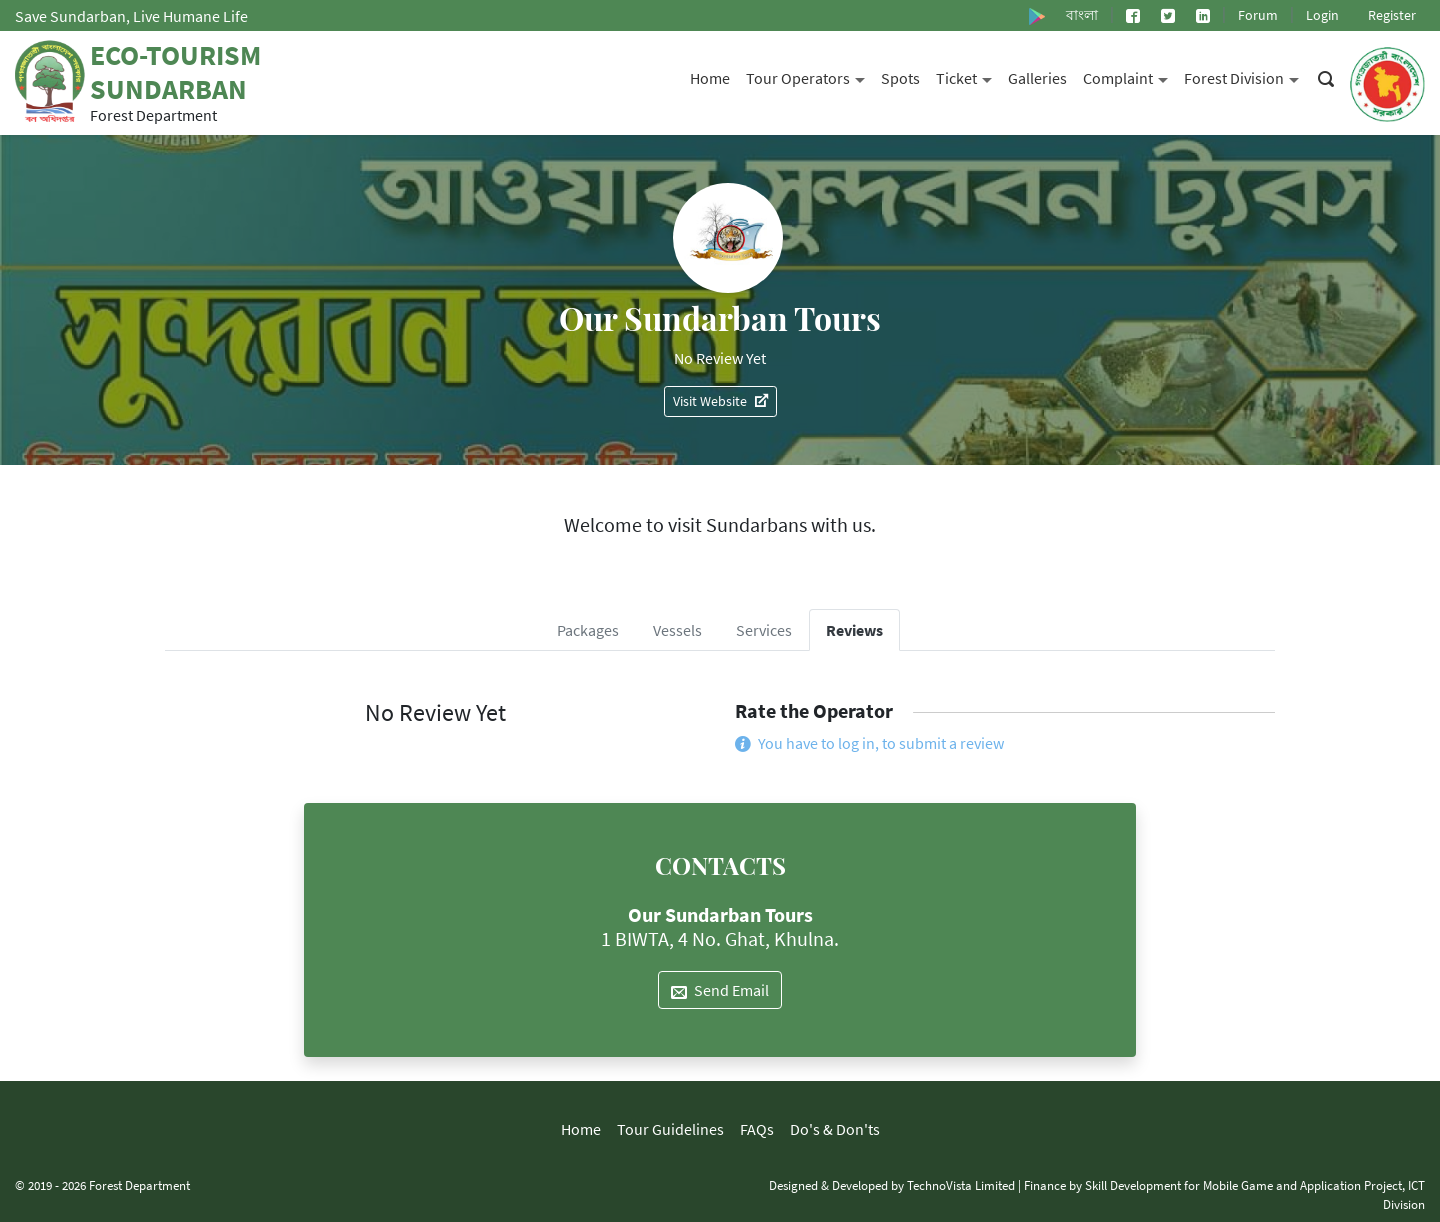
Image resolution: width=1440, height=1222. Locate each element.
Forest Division (1245, 76)
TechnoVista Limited (961, 1185)
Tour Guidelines (670, 1129)
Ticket (968, 76)
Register (1392, 15)
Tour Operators (809, 76)
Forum (1258, 15)
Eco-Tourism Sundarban (175, 72)
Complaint (1129, 76)
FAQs (757, 1129)
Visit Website (720, 401)
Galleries (1037, 78)
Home (710, 78)
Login (1322, 15)
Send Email (720, 990)
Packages (588, 630)
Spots (900, 78)
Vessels (677, 630)
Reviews (854, 630)
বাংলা (1082, 15)
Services (764, 630)
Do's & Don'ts (835, 1129)
